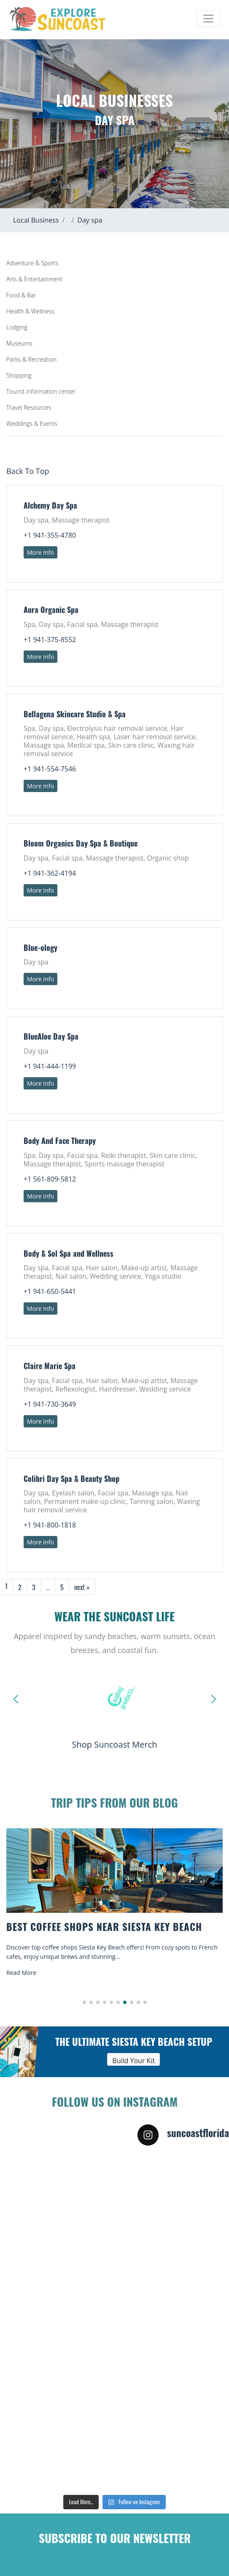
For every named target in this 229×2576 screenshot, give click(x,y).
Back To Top (27, 471)
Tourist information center (41, 391)
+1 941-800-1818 (50, 1525)
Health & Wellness (30, 311)
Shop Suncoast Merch (114, 1744)
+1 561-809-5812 (50, 1179)
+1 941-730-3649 (50, 1404)
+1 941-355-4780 (50, 535)
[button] (84, 2002)
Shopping (18, 375)
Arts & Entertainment (34, 279)
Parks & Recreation (31, 359)
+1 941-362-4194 (50, 873)
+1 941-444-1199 (50, 1066)
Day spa (89, 220)
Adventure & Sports (32, 263)
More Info (40, 552)
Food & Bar (21, 295)
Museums (19, 343)
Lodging (16, 327)
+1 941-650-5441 (50, 1291)
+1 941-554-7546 (50, 768)
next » (82, 1587)
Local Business (36, 220)
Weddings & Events (31, 423)
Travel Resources (28, 407)
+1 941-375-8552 (50, 639)
